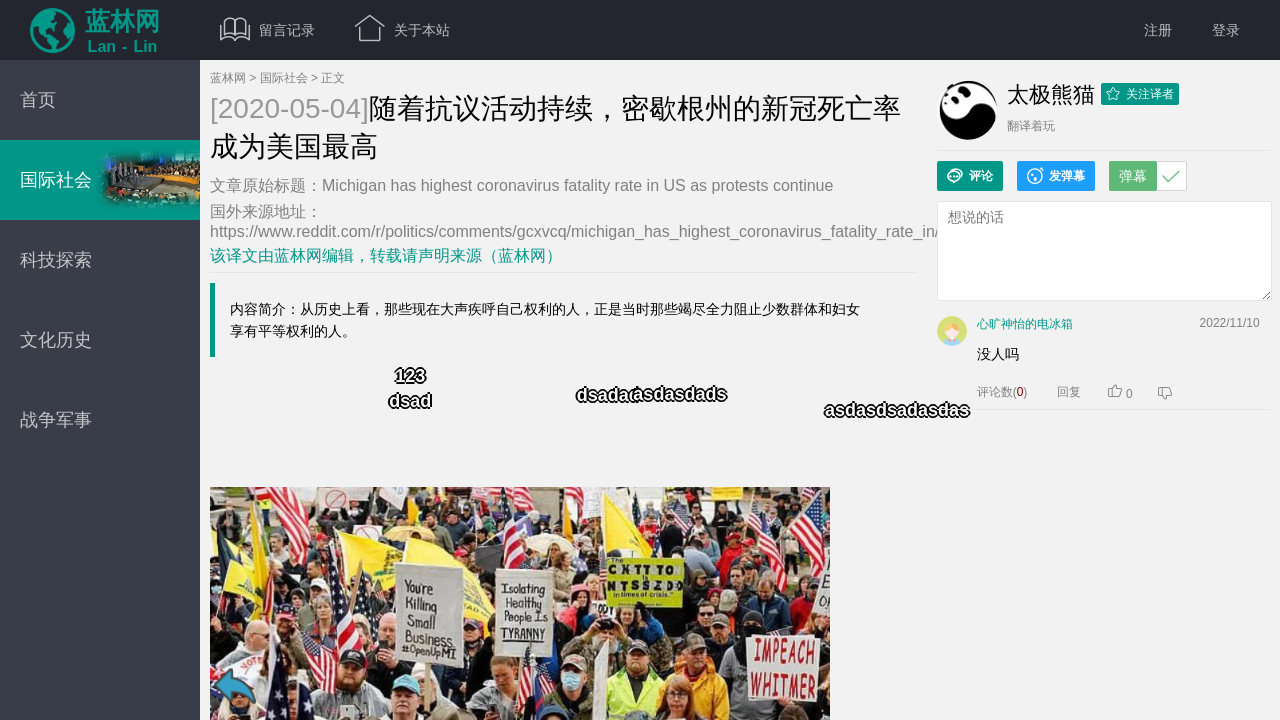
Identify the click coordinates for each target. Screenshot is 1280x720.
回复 (1069, 392)
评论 (970, 176)
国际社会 (284, 78)
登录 (1226, 30)
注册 (1158, 30)
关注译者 (1140, 94)
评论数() (1002, 392)
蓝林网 (228, 78)
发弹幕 (1056, 176)
